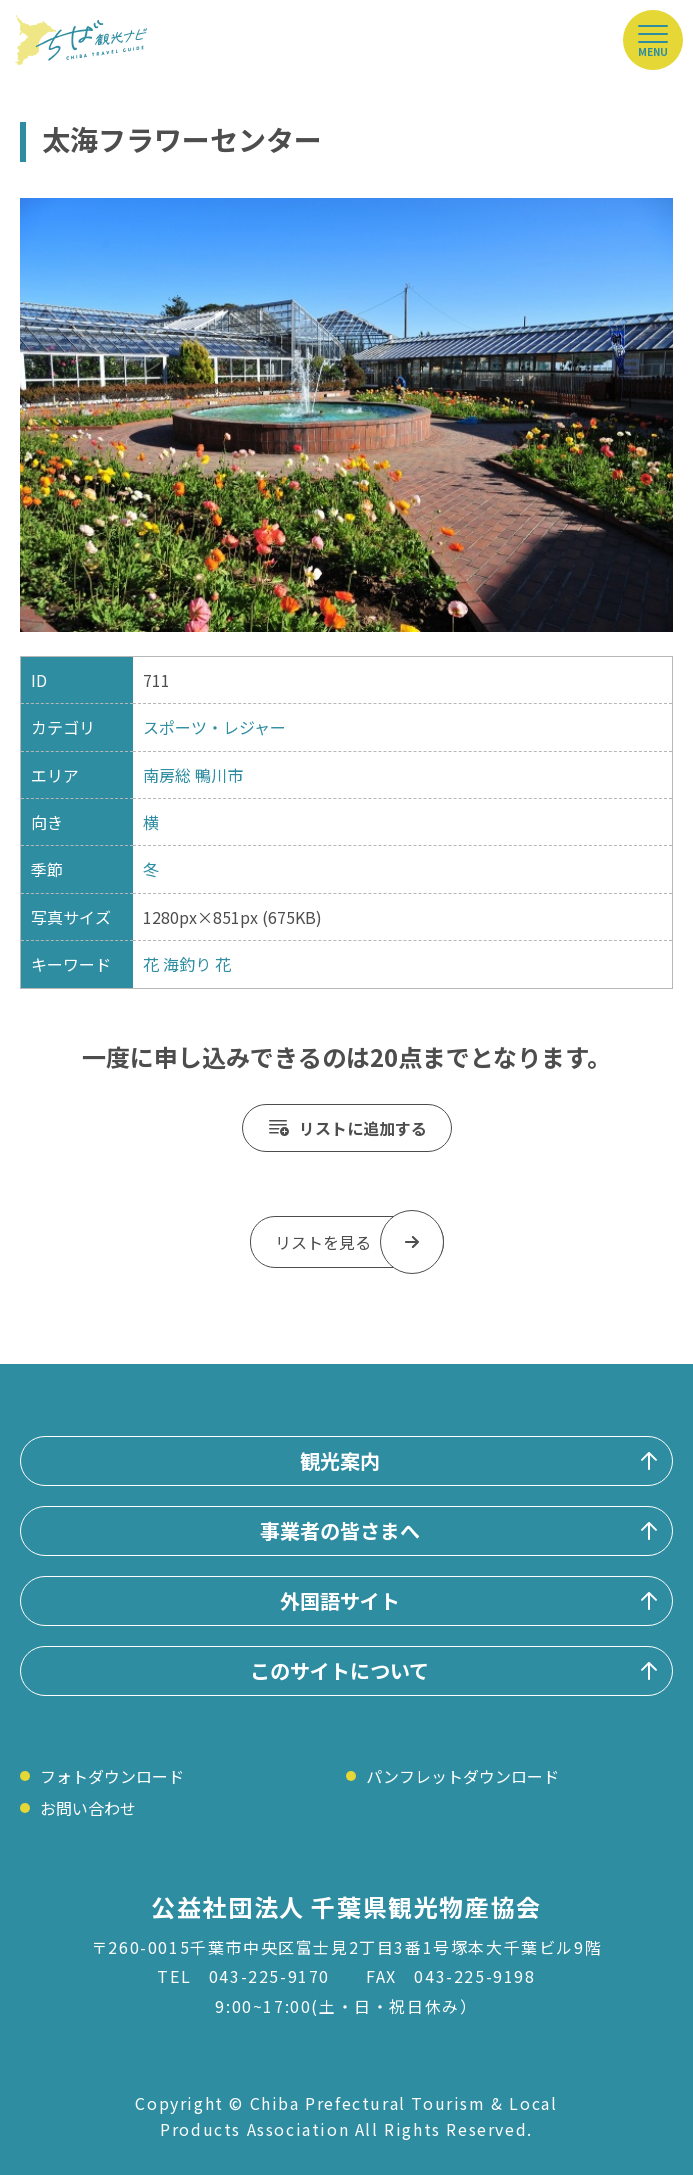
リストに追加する (363, 1128)
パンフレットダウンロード (462, 1776)
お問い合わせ (88, 1808)
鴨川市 (219, 775)
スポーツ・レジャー (214, 727)
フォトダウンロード (112, 1776)
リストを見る (323, 1242)
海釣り (187, 964)
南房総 (167, 775)
